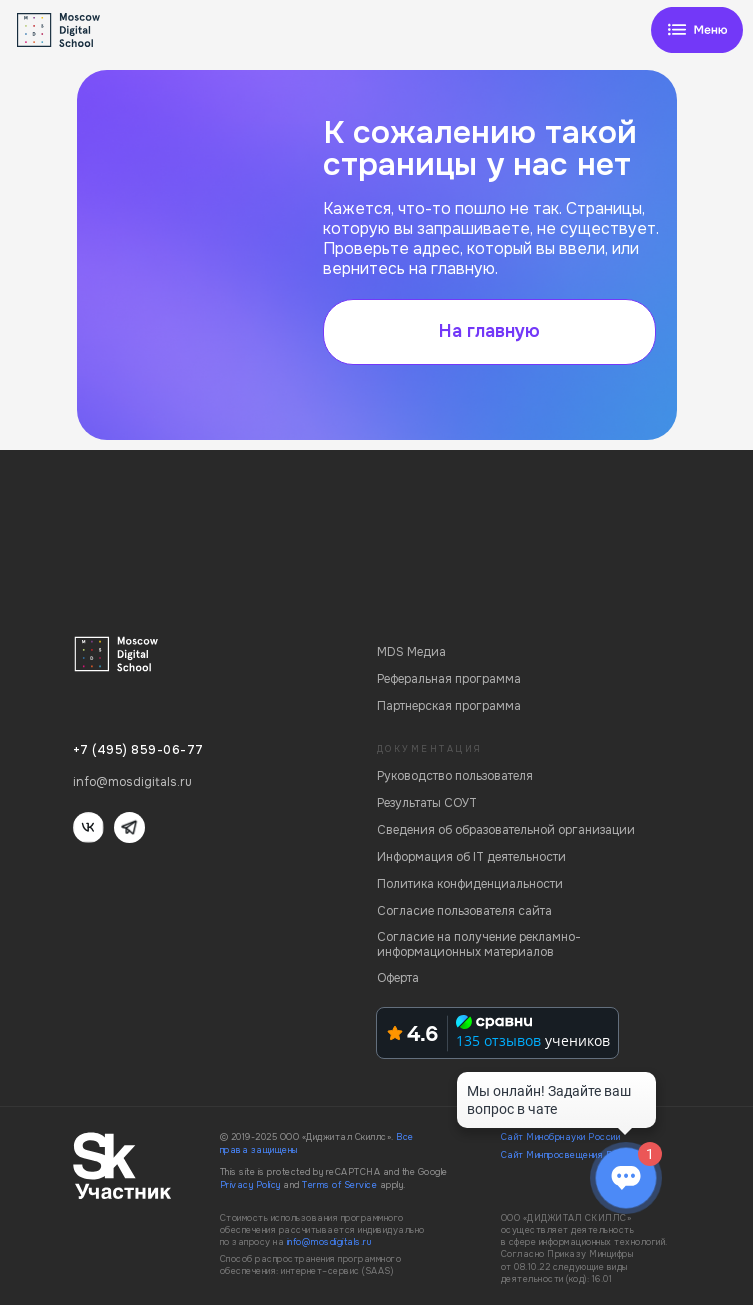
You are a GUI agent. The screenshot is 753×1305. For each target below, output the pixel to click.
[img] (697, 30)
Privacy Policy (250, 1185)
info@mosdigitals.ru (329, 1242)
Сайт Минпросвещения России (569, 1155)
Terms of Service (339, 1185)
